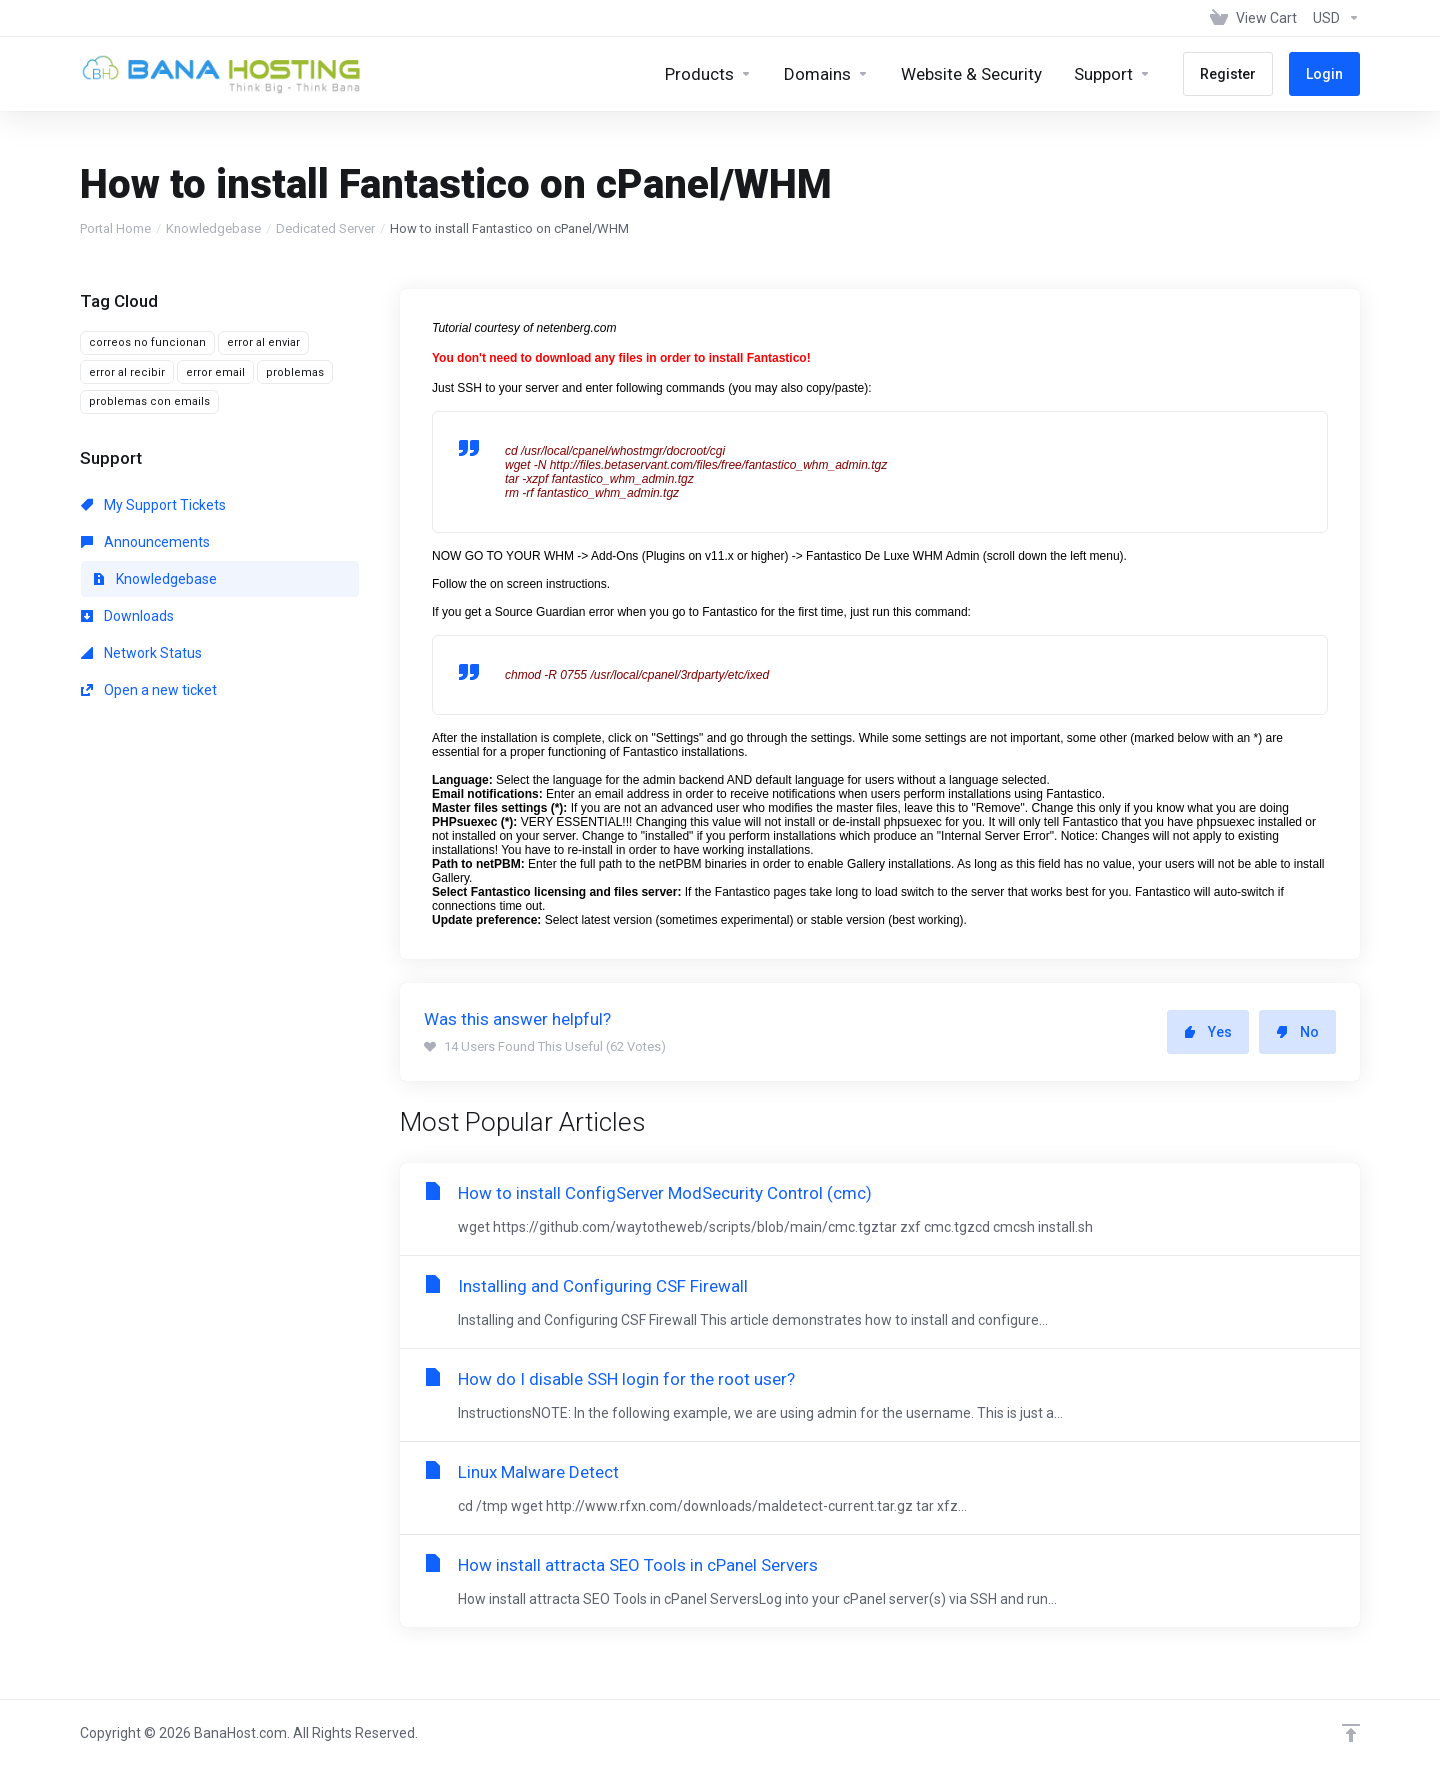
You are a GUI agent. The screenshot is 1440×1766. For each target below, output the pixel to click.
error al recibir (127, 372)
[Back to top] (1351, 1733)
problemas (295, 372)
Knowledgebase (213, 228)
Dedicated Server (325, 228)
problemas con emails (149, 401)
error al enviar (263, 342)
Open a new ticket (149, 690)
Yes (1208, 1032)
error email (215, 372)
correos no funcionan (147, 342)
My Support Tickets (153, 505)
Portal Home (115, 228)
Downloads (127, 616)
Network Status (141, 653)
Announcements (145, 542)
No (1297, 1032)
